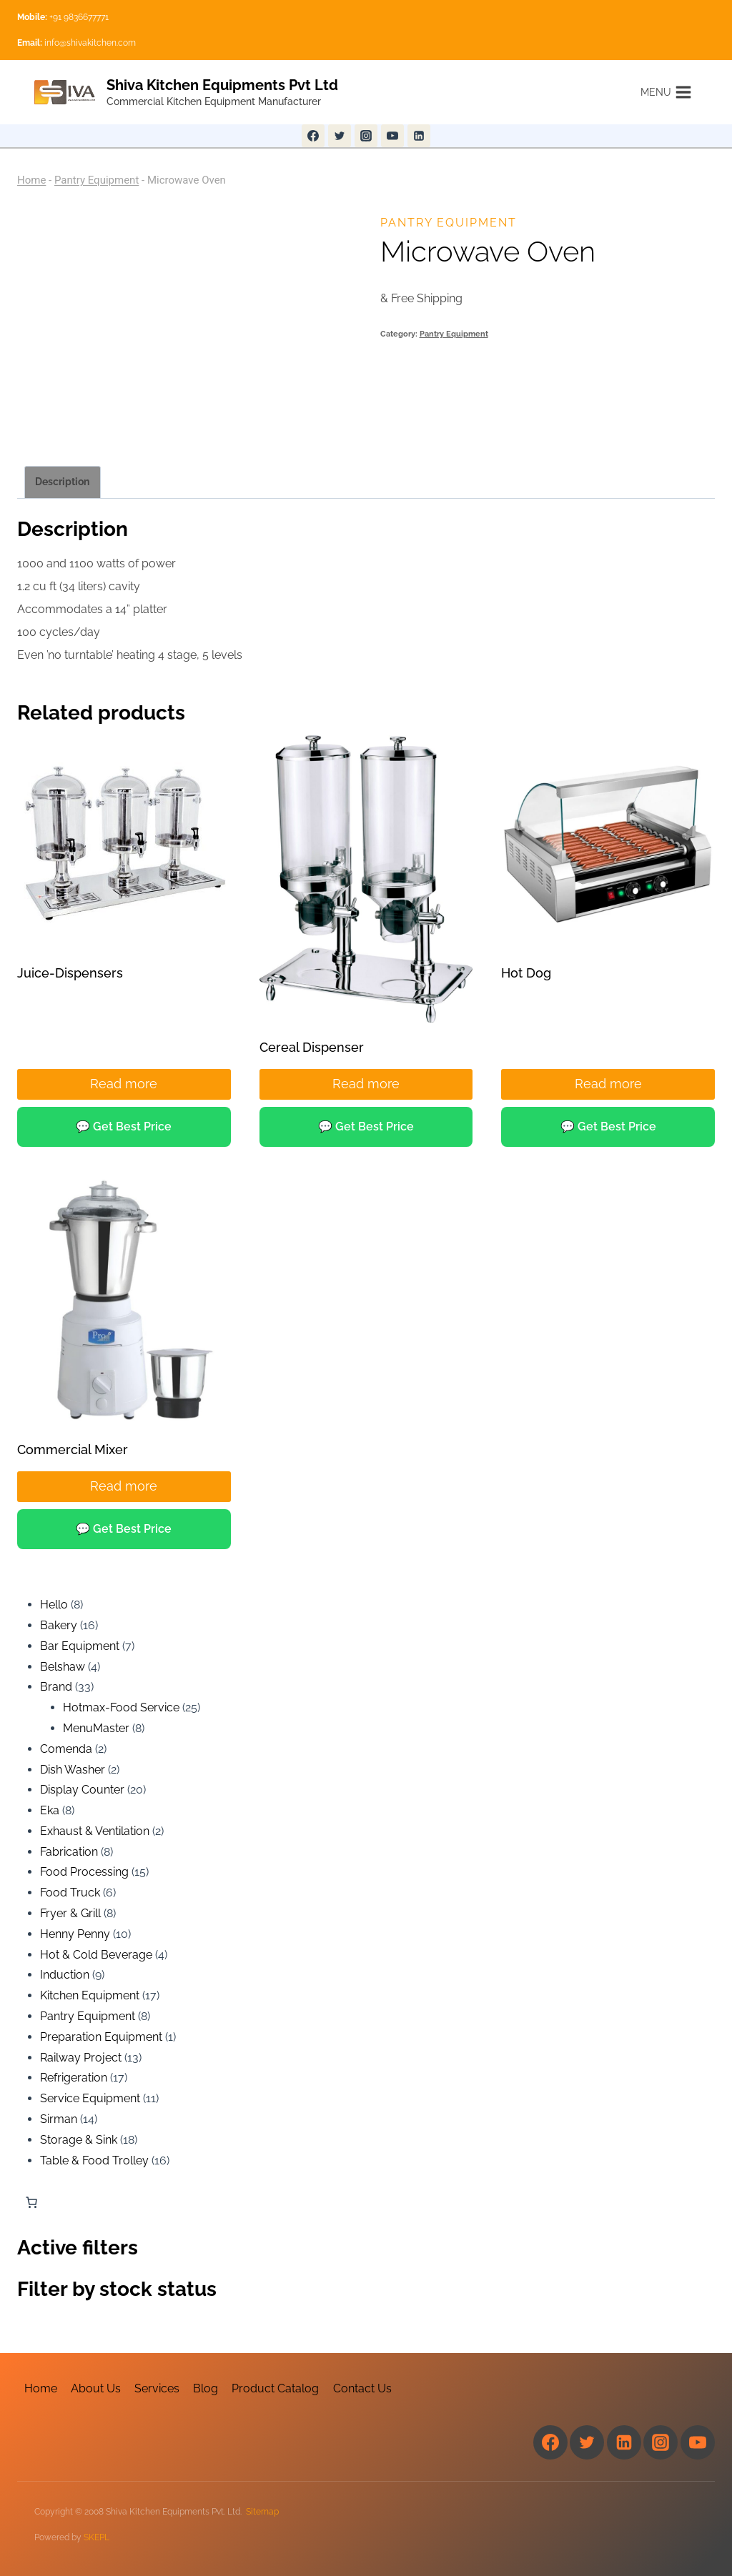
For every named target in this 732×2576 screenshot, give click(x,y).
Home (31, 180)
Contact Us (362, 2388)
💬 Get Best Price (124, 1126)
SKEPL (96, 2537)
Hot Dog (526, 972)
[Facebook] (313, 135)
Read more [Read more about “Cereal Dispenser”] (366, 1083)
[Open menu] (666, 91)
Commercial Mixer (72, 1449)
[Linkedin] (418, 135)
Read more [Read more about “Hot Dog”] (608, 1083)
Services (156, 2388)
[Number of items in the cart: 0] (31, 2202)
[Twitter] (339, 135)
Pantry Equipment (96, 180)
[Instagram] (366, 135)
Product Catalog (275, 2388)
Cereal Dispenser (311, 1047)
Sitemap (262, 2512)
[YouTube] (392, 135)
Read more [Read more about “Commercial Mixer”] (123, 1485)
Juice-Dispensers (70, 972)
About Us (96, 2388)
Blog (205, 2388)
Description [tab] (62, 482)
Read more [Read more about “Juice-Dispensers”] (123, 1083)
